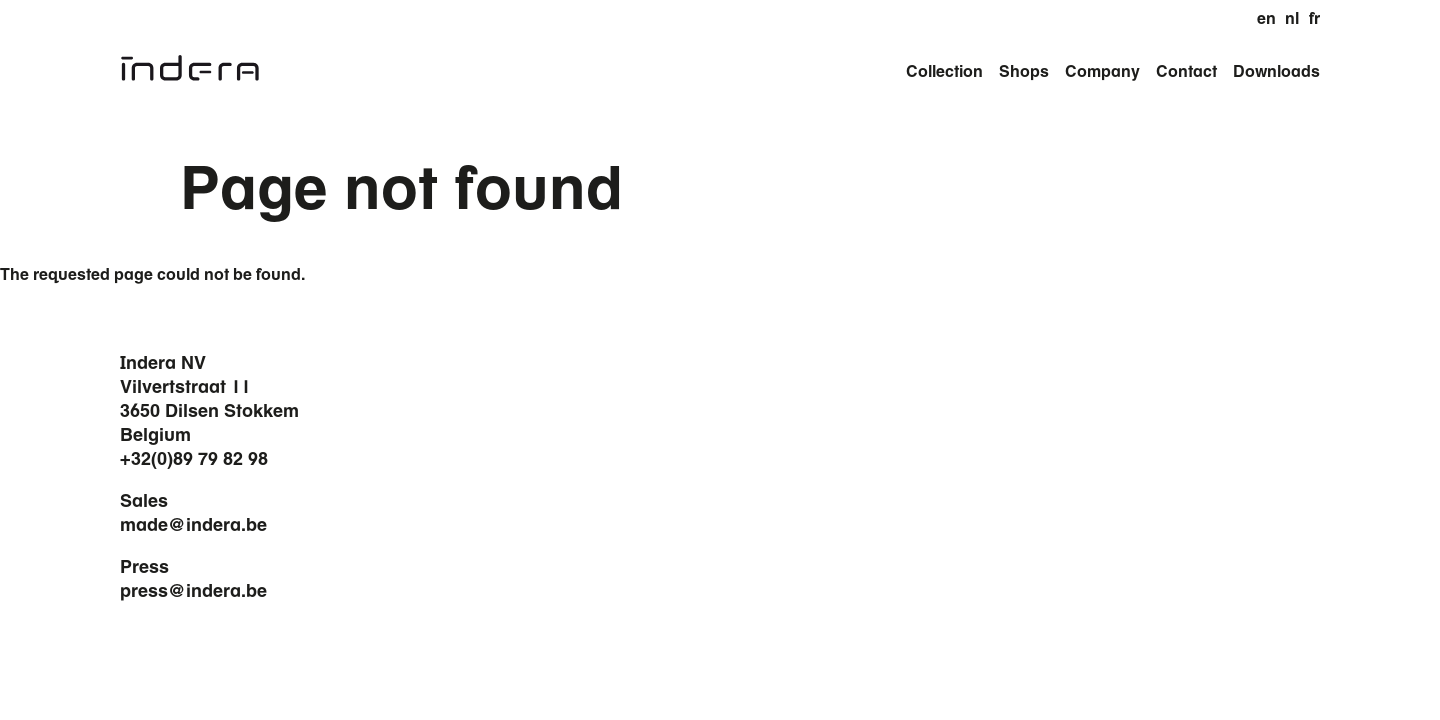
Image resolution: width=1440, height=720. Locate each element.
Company (1102, 71)
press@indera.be (193, 590)
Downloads (1276, 71)
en (1266, 18)
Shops (1024, 71)
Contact (1186, 71)
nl (1292, 18)
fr (1314, 18)
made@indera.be (193, 524)
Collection (944, 71)
